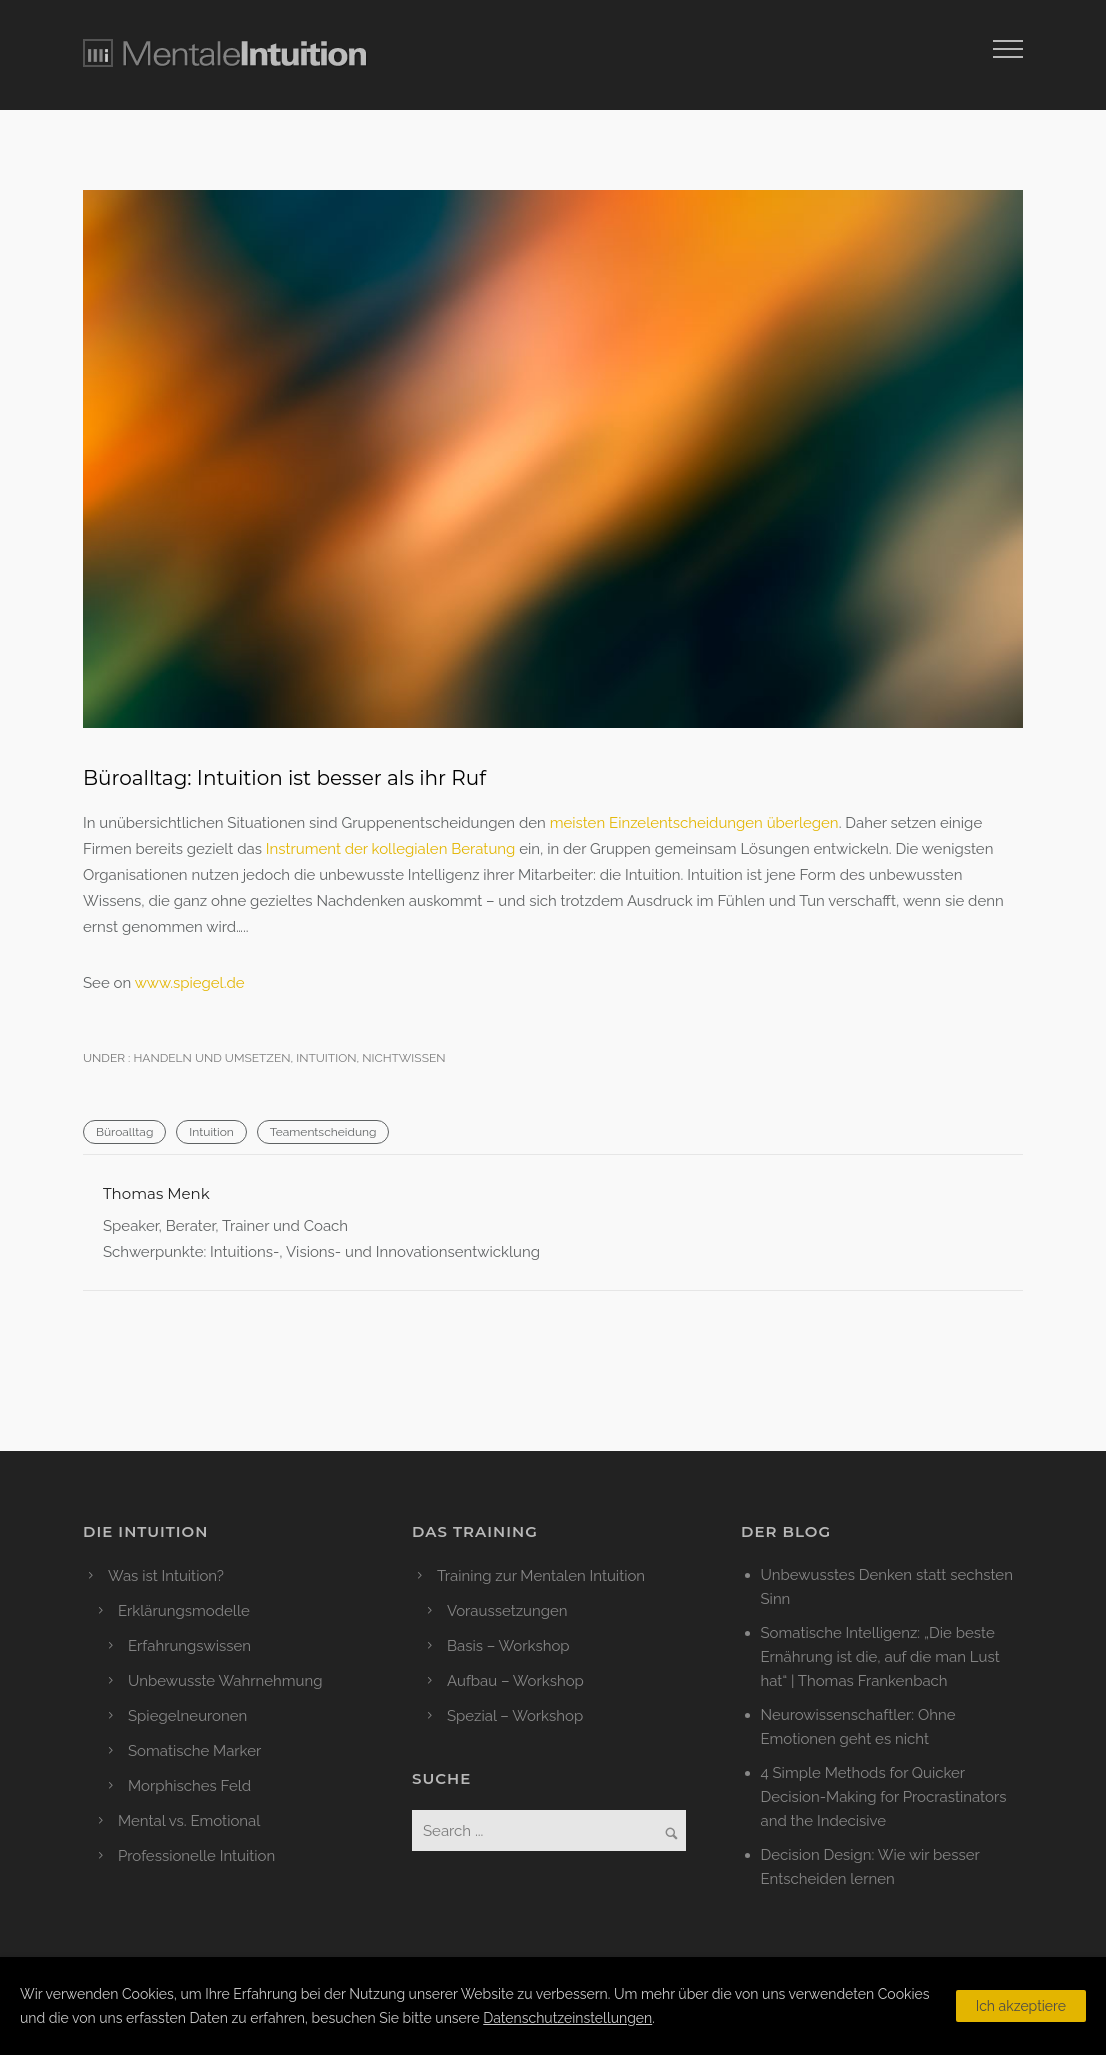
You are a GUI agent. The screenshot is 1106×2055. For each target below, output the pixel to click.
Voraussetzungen (507, 1611)
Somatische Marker (194, 1751)
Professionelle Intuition (196, 1856)
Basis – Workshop (508, 1646)
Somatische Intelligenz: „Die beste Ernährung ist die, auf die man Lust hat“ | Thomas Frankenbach (880, 1657)
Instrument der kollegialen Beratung (391, 849)
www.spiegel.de (190, 983)
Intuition (326, 1058)
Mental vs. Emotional (189, 1821)
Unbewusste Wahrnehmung (225, 1681)
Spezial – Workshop (515, 1716)
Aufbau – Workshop (515, 1681)
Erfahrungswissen (189, 1646)
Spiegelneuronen (187, 1716)
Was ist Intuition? (166, 1576)
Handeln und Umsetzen (210, 1058)
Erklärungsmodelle (184, 1611)
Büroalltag (124, 1132)
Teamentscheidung (323, 1132)
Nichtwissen (403, 1058)
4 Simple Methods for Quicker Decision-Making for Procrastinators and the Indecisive (884, 1797)
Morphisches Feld (189, 1786)
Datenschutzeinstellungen (567, 2018)
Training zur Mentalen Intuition (541, 1576)
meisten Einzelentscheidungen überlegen (694, 823)
